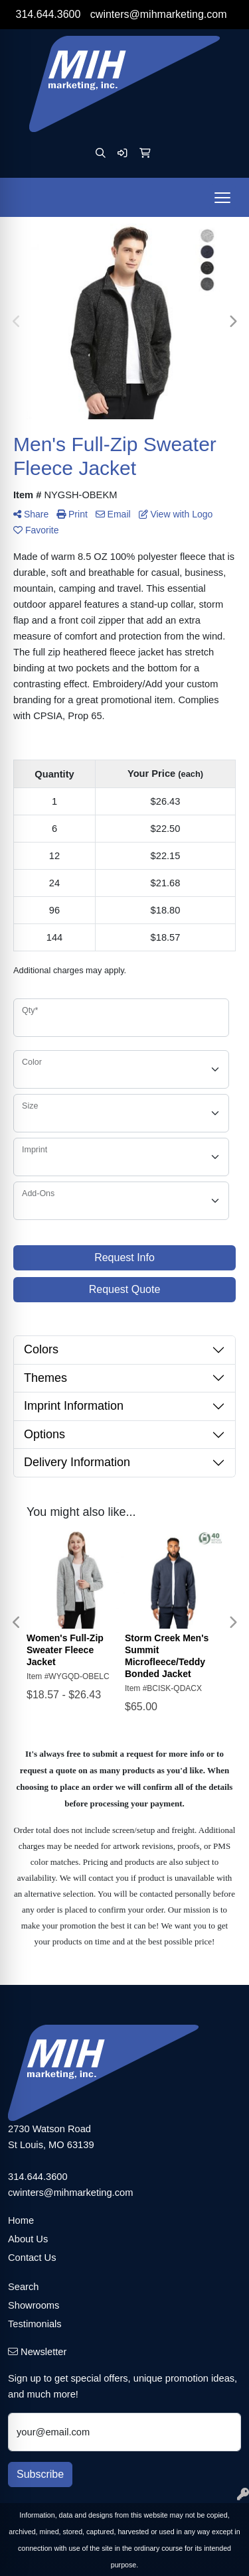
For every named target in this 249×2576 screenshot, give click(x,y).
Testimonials (35, 2324)
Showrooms (33, 2305)
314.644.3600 (48, 14)
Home (21, 2220)
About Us (28, 2239)
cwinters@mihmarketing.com (158, 14)
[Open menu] (222, 197)
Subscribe (40, 2474)
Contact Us (32, 2257)
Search (23, 2286)
